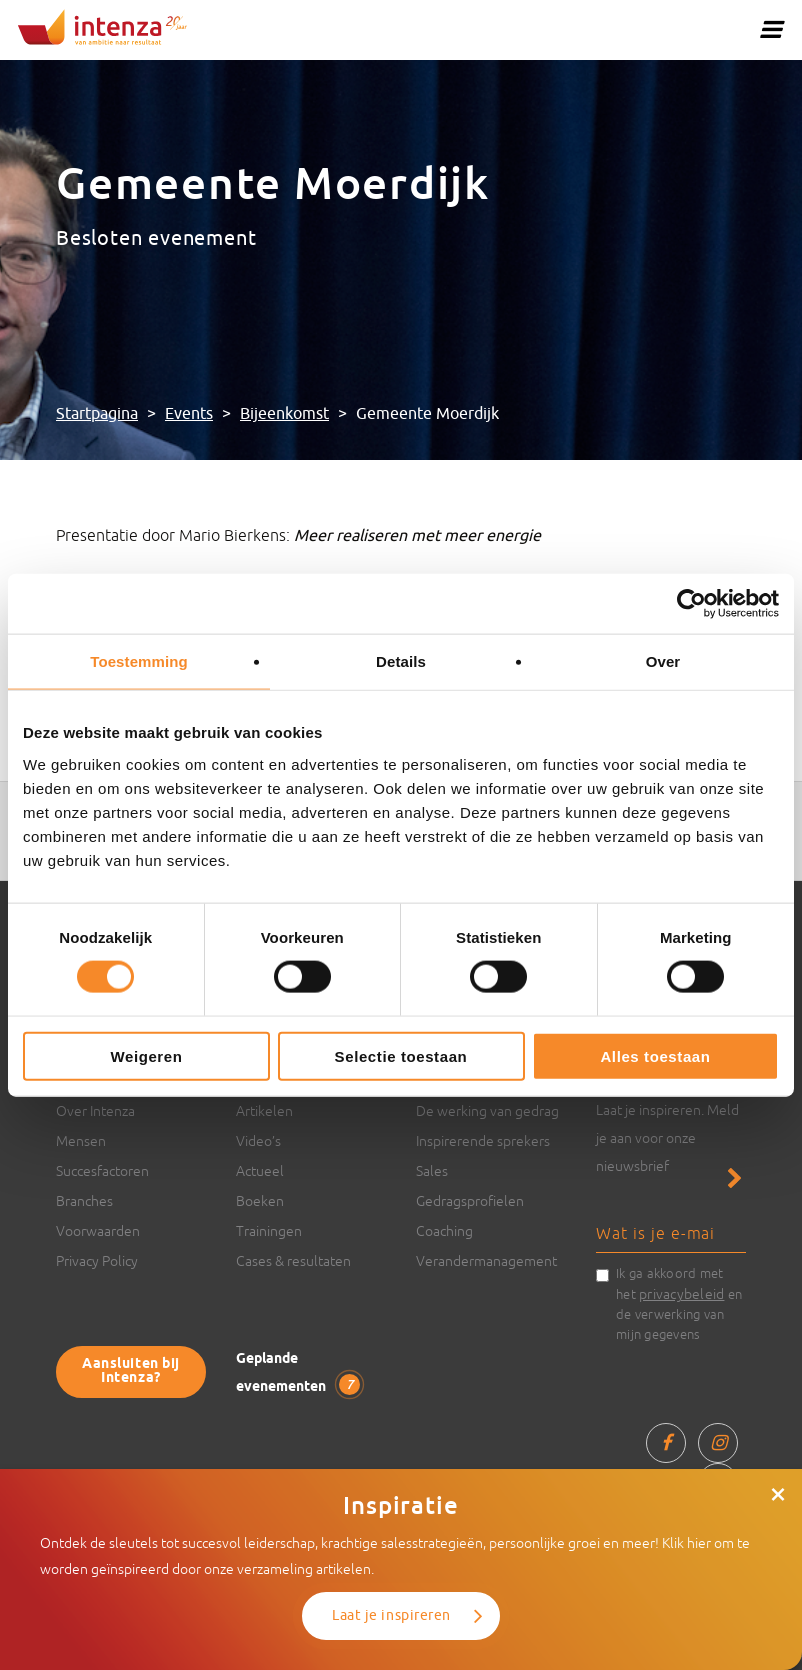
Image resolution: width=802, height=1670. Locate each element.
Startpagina (97, 414)
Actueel (260, 1171)
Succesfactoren (102, 1171)
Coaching (444, 1231)
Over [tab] (663, 661)
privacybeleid (681, 1294)
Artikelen (264, 1111)
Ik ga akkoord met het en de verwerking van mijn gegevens (679, 1304)
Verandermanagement (486, 1261)
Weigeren (146, 1055)
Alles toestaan (655, 1055)
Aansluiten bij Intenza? (131, 1371)
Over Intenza (95, 1111)
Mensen (81, 1141)
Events (189, 414)
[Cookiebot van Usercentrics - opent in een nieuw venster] (691, 604)
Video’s (258, 1141)
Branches (84, 1201)
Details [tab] (401, 661)
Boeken (260, 1201)
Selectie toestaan (401, 1055)
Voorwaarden (98, 1231)
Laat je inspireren (391, 1615)
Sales (432, 1171)
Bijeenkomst (284, 414)
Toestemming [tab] (139, 661)
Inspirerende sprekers (483, 1141)
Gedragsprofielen (470, 1201)
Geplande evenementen (298, 1373)
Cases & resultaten (293, 1261)
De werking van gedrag (487, 1111)
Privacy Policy (97, 1261)
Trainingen (269, 1231)
